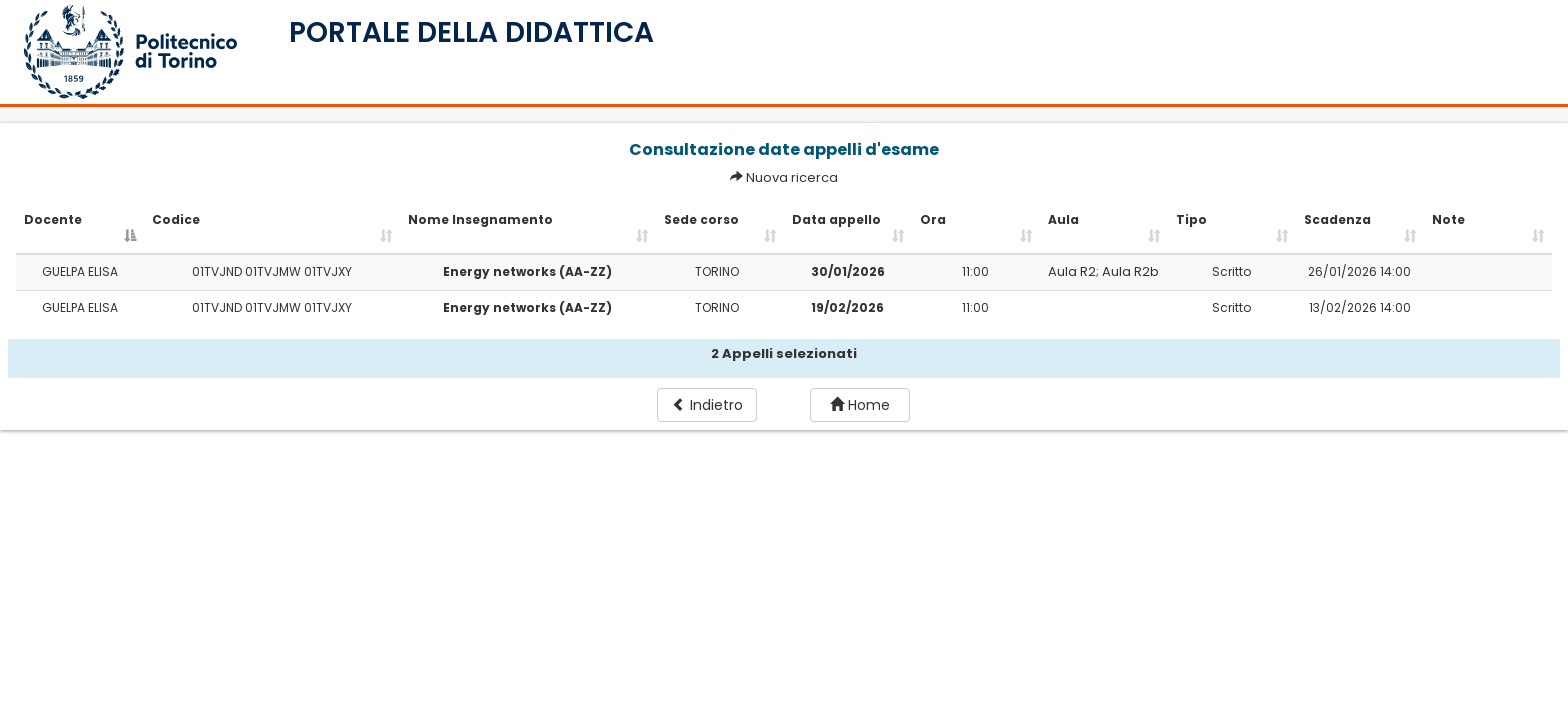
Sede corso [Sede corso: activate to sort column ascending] (701, 219)
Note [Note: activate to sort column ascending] (1448, 219)
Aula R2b (1130, 271)
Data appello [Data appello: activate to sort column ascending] (836, 219)
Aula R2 (1072, 271)
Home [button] (860, 405)
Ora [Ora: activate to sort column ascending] (933, 219)
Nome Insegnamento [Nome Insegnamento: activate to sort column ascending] (480, 219)
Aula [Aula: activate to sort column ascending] (1063, 219)
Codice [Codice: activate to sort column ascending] (176, 219)
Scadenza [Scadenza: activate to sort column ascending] (1337, 219)
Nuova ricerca (792, 177)
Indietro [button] (707, 405)
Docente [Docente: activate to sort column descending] (53, 219)
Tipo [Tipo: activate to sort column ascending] (1191, 219)
